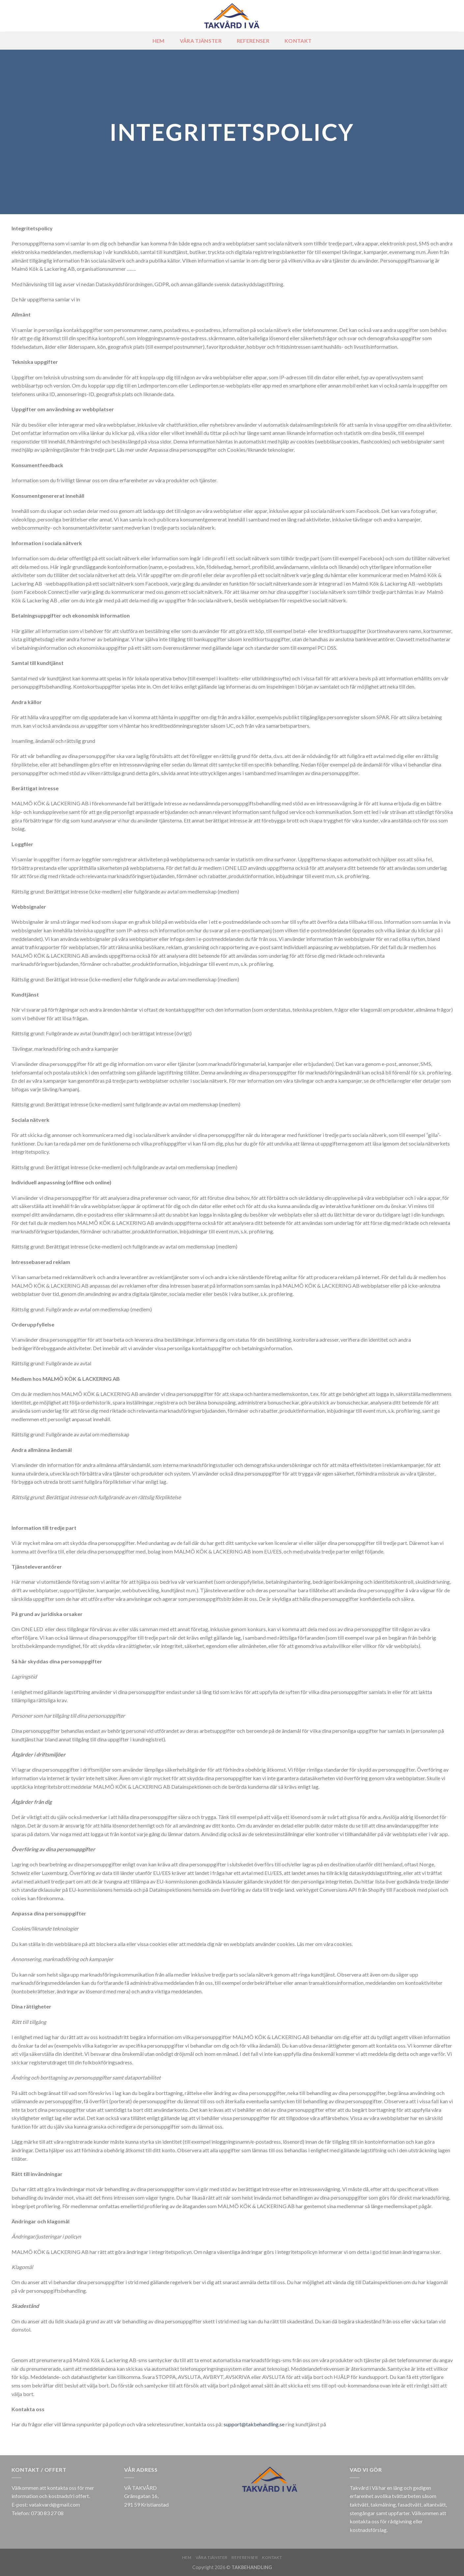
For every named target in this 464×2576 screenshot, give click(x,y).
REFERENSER (253, 41)
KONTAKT (298, 41)
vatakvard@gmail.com (54, 2504)
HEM (158, 41)
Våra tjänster (201, 41)
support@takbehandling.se (254, 2424)
